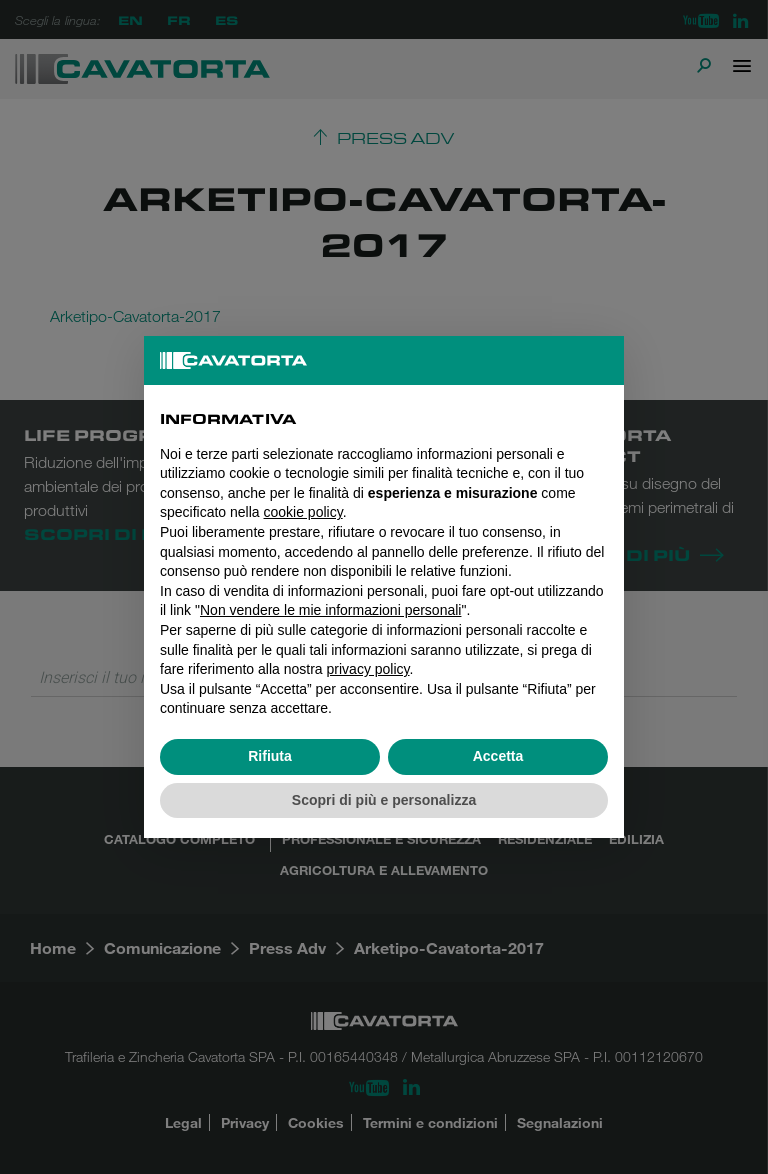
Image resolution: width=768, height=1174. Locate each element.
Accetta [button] (498, 756)
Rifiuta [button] (270, 756)
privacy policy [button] (368, 669)
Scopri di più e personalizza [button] (384, 800)
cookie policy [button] (303, 512)
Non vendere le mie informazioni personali (330, 610)
